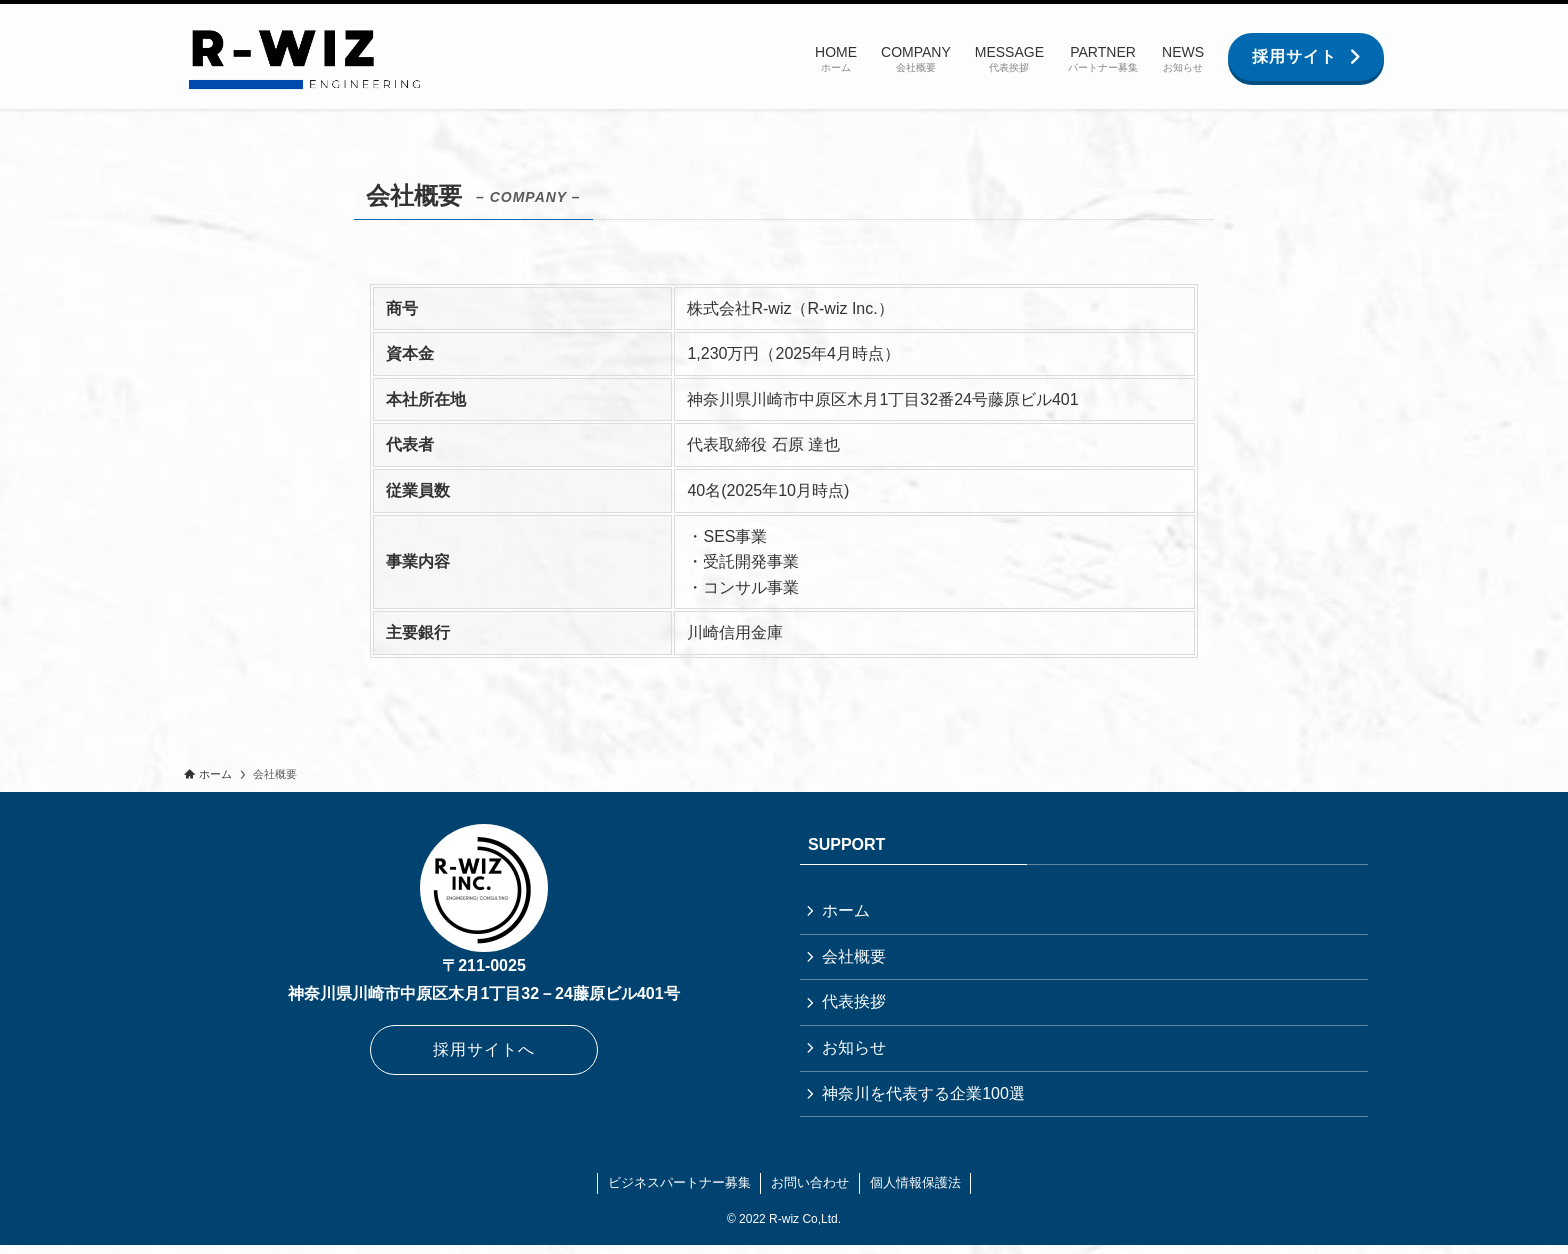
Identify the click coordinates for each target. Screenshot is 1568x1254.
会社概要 (856, 959)
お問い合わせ (810, 1191)
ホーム (848, 911)
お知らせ (856, 1053)
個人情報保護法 (915, 1191)
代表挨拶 (856, 1006)
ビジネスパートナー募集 (679, 1191)
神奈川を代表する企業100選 (925, 1101)
